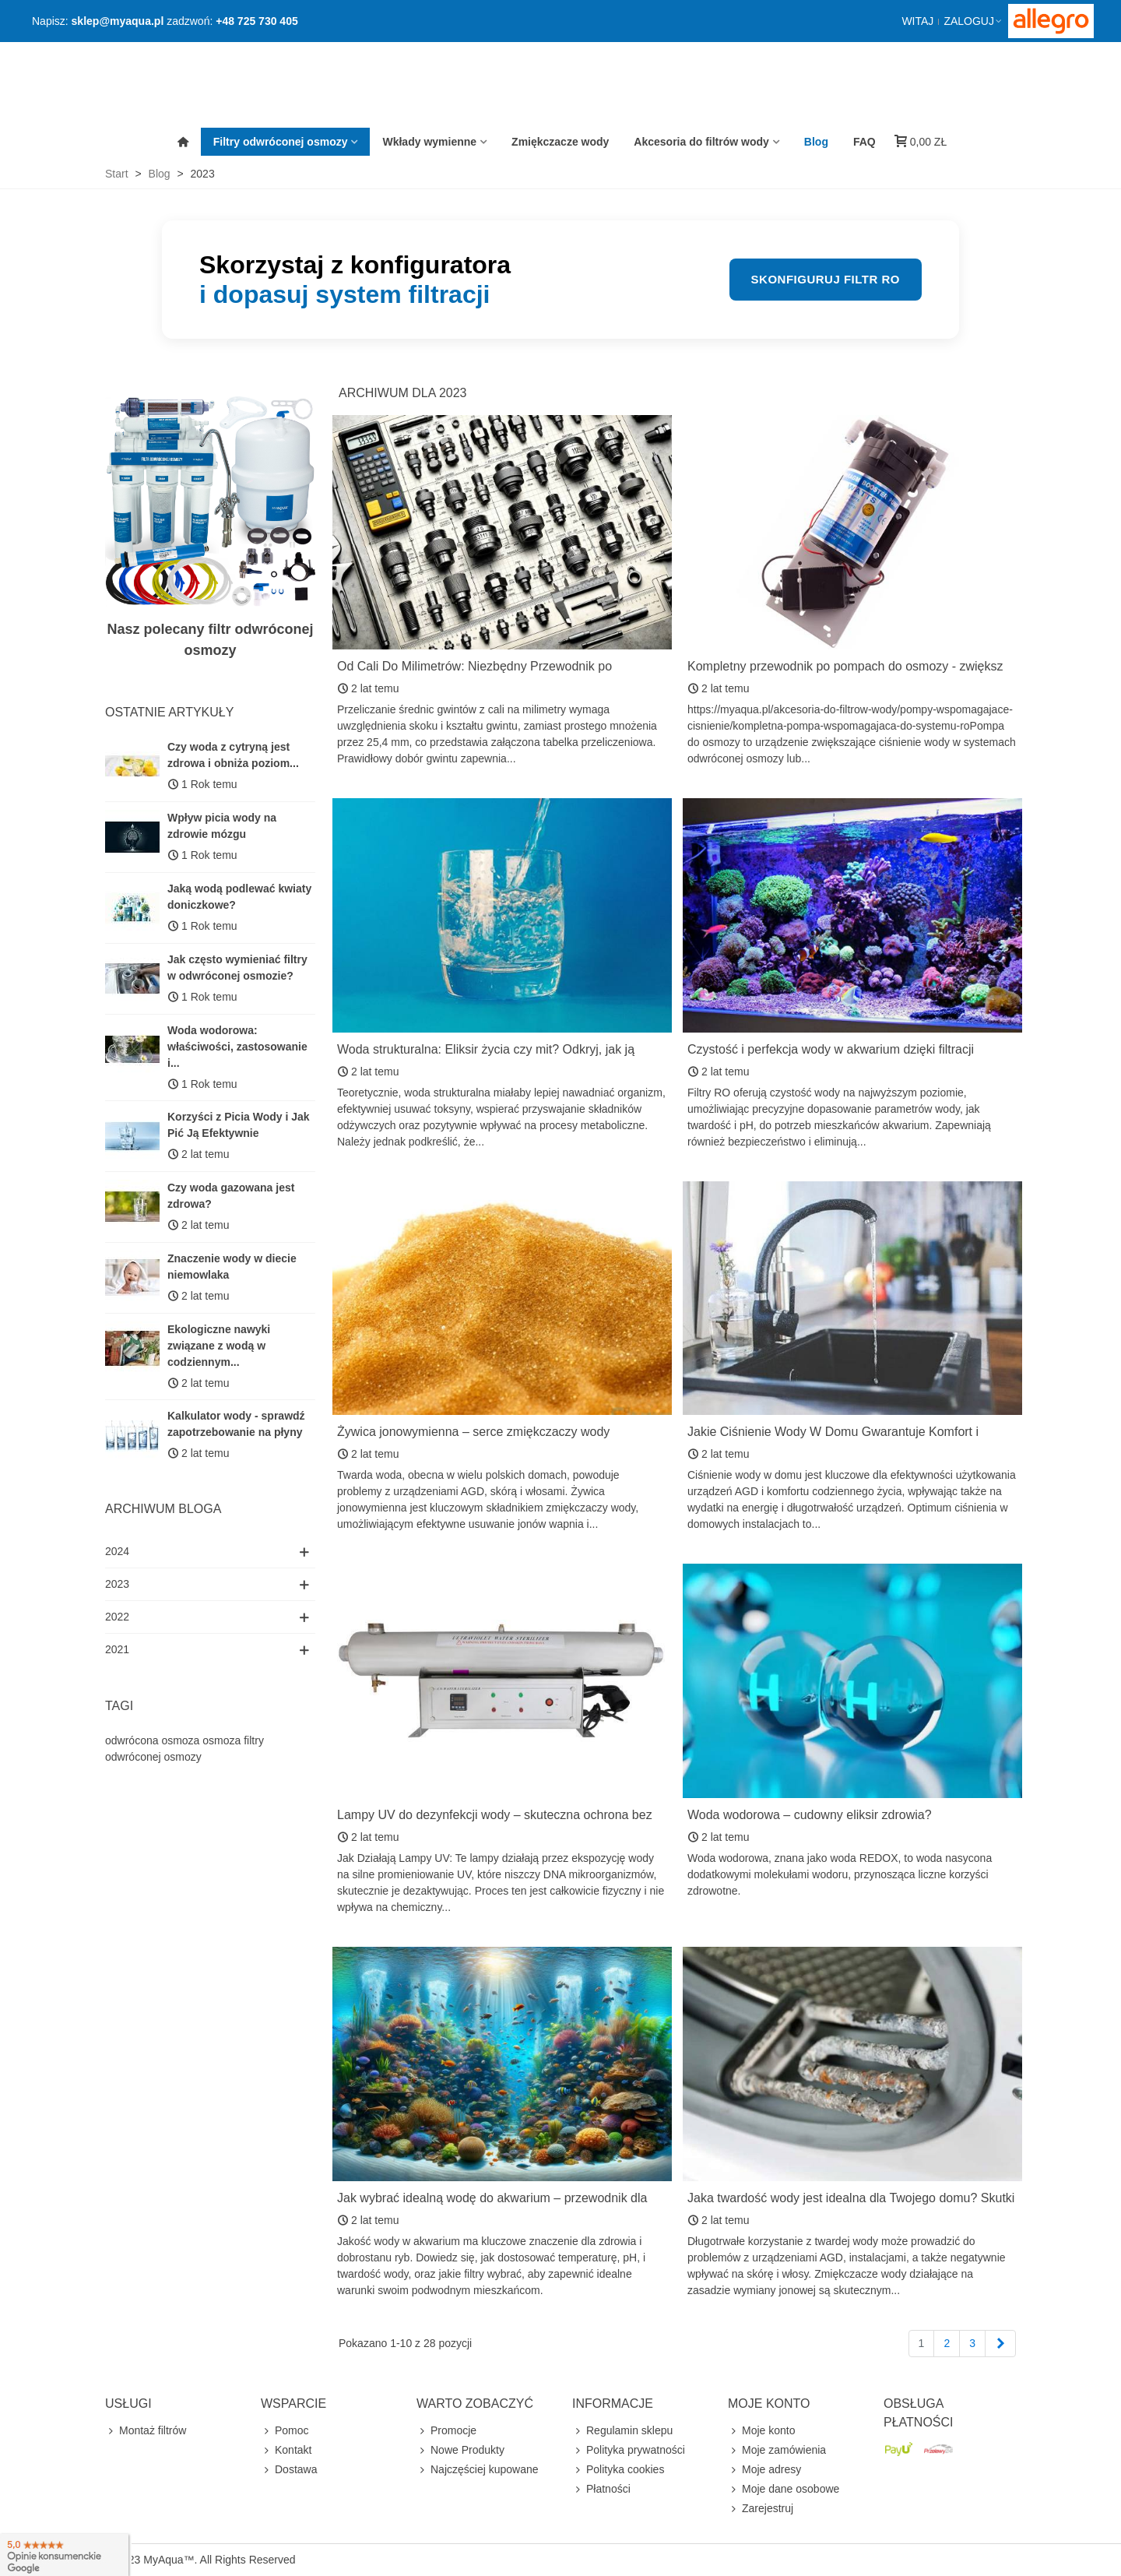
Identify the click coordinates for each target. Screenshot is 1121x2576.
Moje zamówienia (777, 2450)
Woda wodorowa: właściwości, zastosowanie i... (237, 1046)
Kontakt (286, 2450)
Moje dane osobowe (783, 2489)
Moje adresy (764, 2470)
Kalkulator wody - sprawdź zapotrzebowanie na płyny (236, 1423)
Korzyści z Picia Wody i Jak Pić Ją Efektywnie (238, 1124)
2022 (117, 1616)
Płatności (601, 2489)
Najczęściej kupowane (477, 2470)
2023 (117, 1584)
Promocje (446, 2431)
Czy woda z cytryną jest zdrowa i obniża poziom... (233, 755)
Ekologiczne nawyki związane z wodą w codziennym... (218, 1345)
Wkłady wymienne (429, 141)
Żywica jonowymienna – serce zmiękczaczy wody (473, 1431)
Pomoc (285, 2431)
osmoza (221, 1740)
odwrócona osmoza (152, 1740)
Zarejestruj (760, 2508)
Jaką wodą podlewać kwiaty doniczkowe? (239, 896)
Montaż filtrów (145, 2431)
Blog (816, 141)
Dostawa (289, 2470)
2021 (117, 1649)
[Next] (1000, 2344)
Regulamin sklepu (622, 2431)
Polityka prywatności (628, 2450)
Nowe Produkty (460, 2450)
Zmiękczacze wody (560, 141)
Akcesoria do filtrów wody (701, 141)
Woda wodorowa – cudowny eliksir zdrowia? (809, 1814)
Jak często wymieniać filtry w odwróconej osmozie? (237, 967)
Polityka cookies (618, 2470)
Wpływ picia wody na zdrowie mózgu (221, 825)
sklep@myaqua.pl (118, 21)
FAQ (864, 141)
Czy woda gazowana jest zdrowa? (230, 1195)
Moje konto (761, 2431)
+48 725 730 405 (257, 21)
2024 (117, 1551)
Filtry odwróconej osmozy (280, 141)
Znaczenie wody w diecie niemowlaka (232, 1266)
